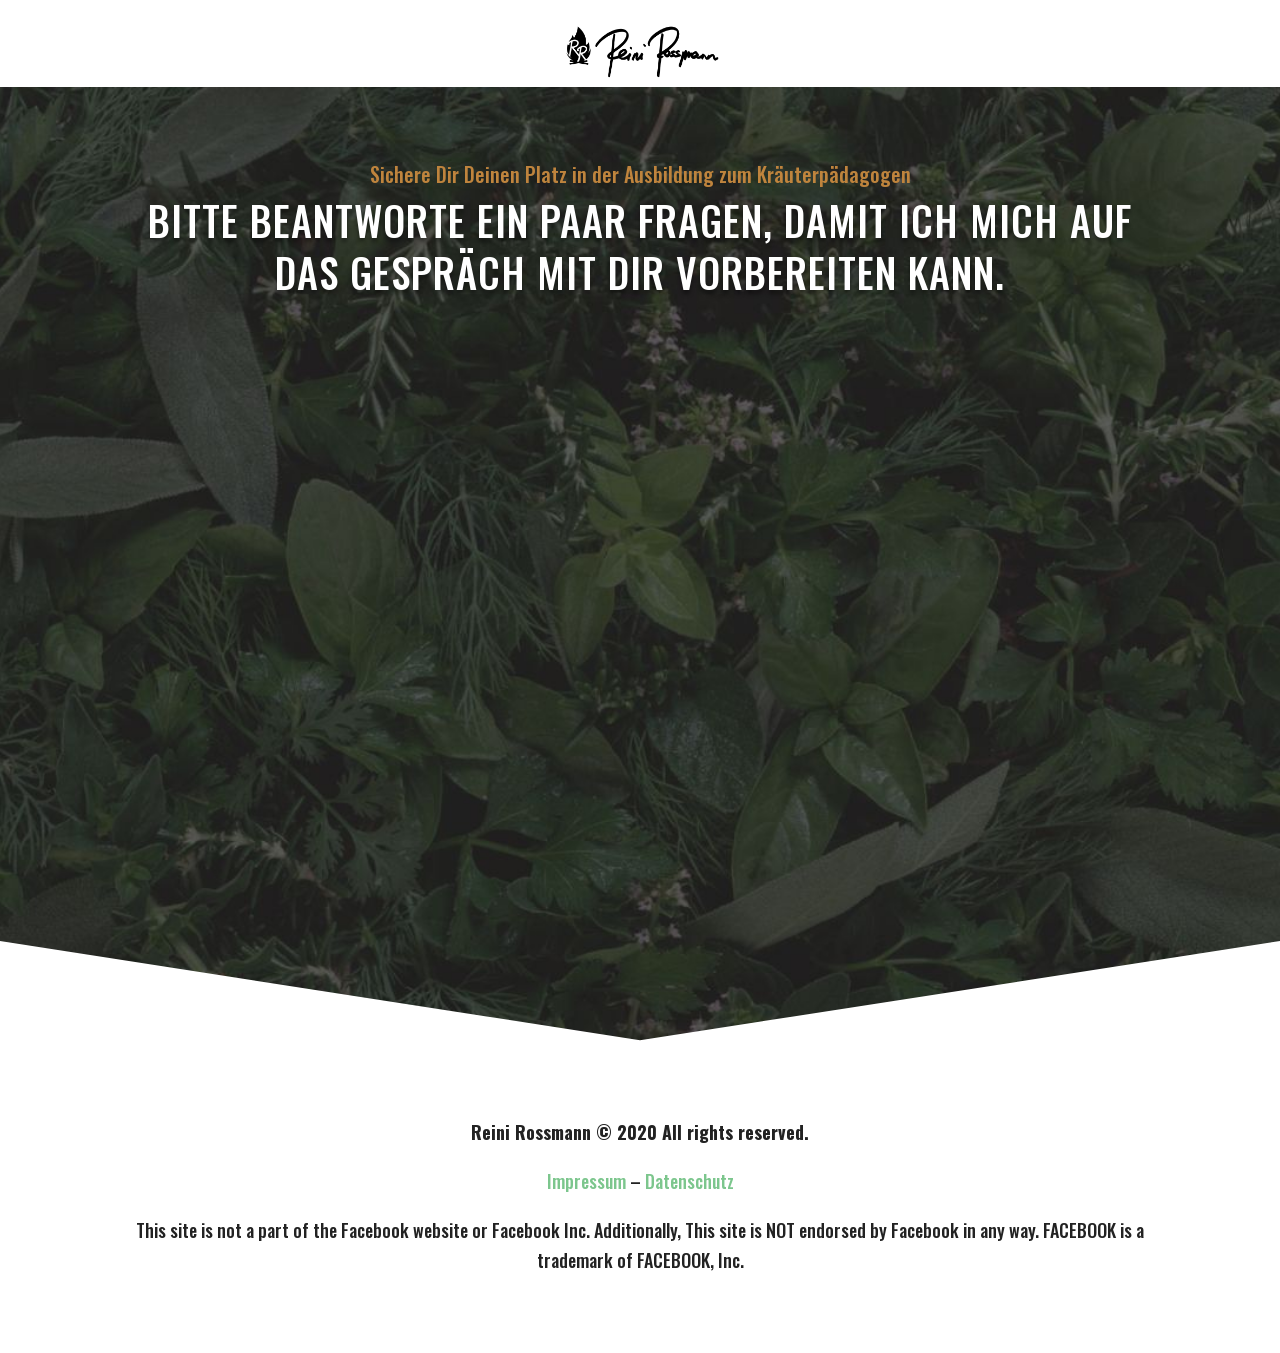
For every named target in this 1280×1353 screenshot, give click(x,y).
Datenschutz (689, 1181)
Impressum (586, 1181)
